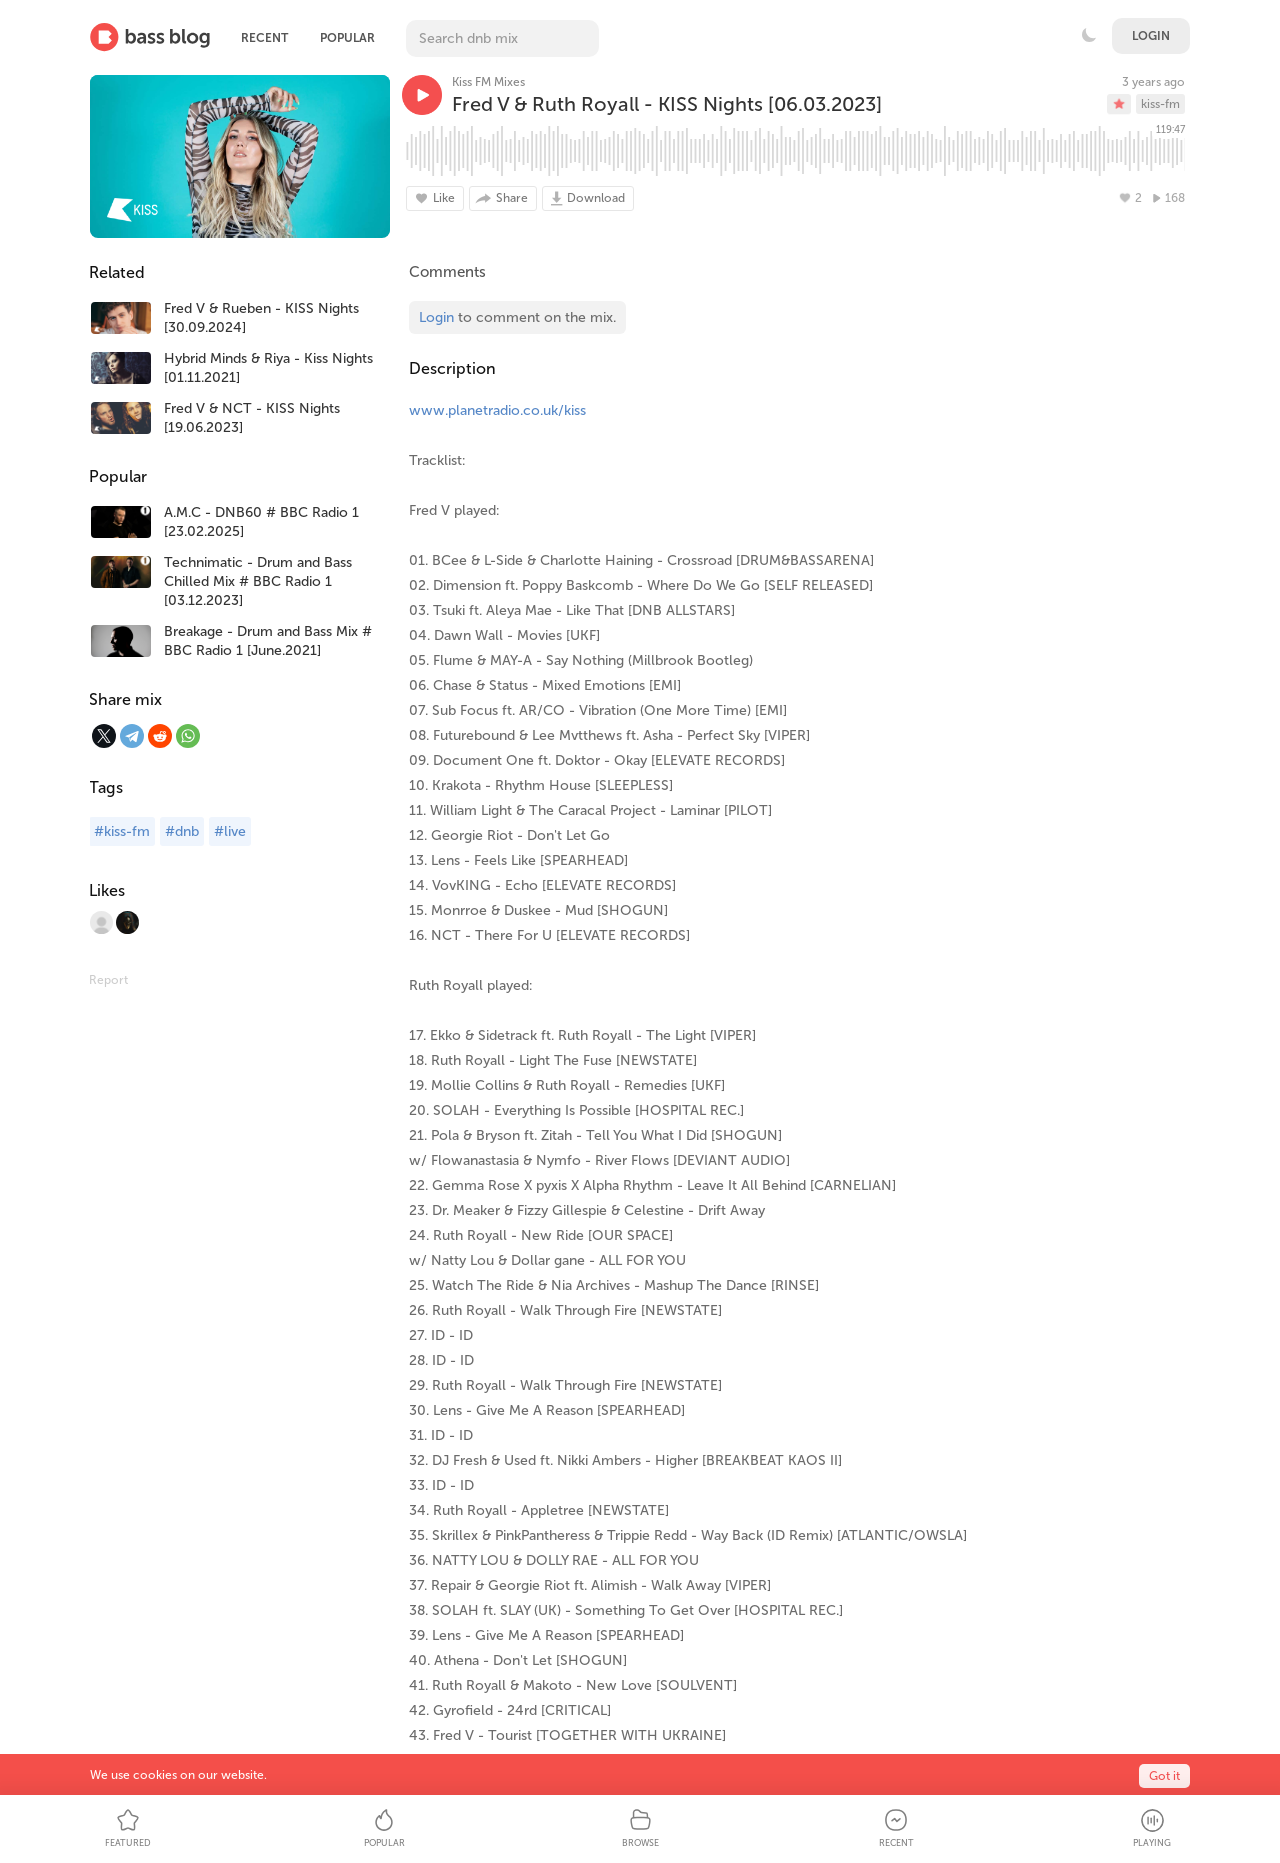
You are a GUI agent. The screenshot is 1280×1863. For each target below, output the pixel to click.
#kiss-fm (122, 831)
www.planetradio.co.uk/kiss (497, 410)
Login (1151, 36)
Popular (347, 38)
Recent (264, 38)
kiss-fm (1160, 104)
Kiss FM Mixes (488, 82)
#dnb (182, 831)
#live (230, 831)
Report (108, 980)
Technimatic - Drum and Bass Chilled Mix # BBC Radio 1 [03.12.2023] (258, 581)
